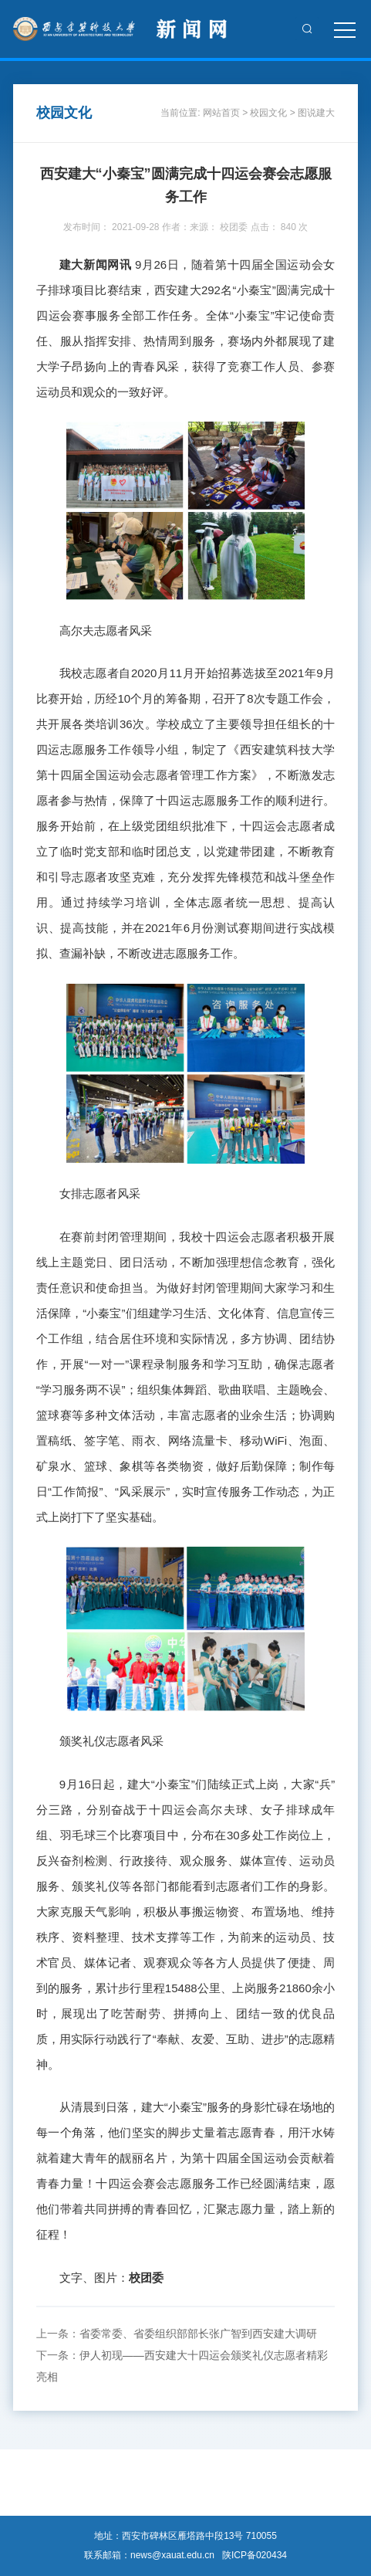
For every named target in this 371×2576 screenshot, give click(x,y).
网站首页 (221, 112)
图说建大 (316, 112)
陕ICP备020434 (254, 2555)
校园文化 (268, 112)
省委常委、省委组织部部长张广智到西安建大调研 (198, 2333)
